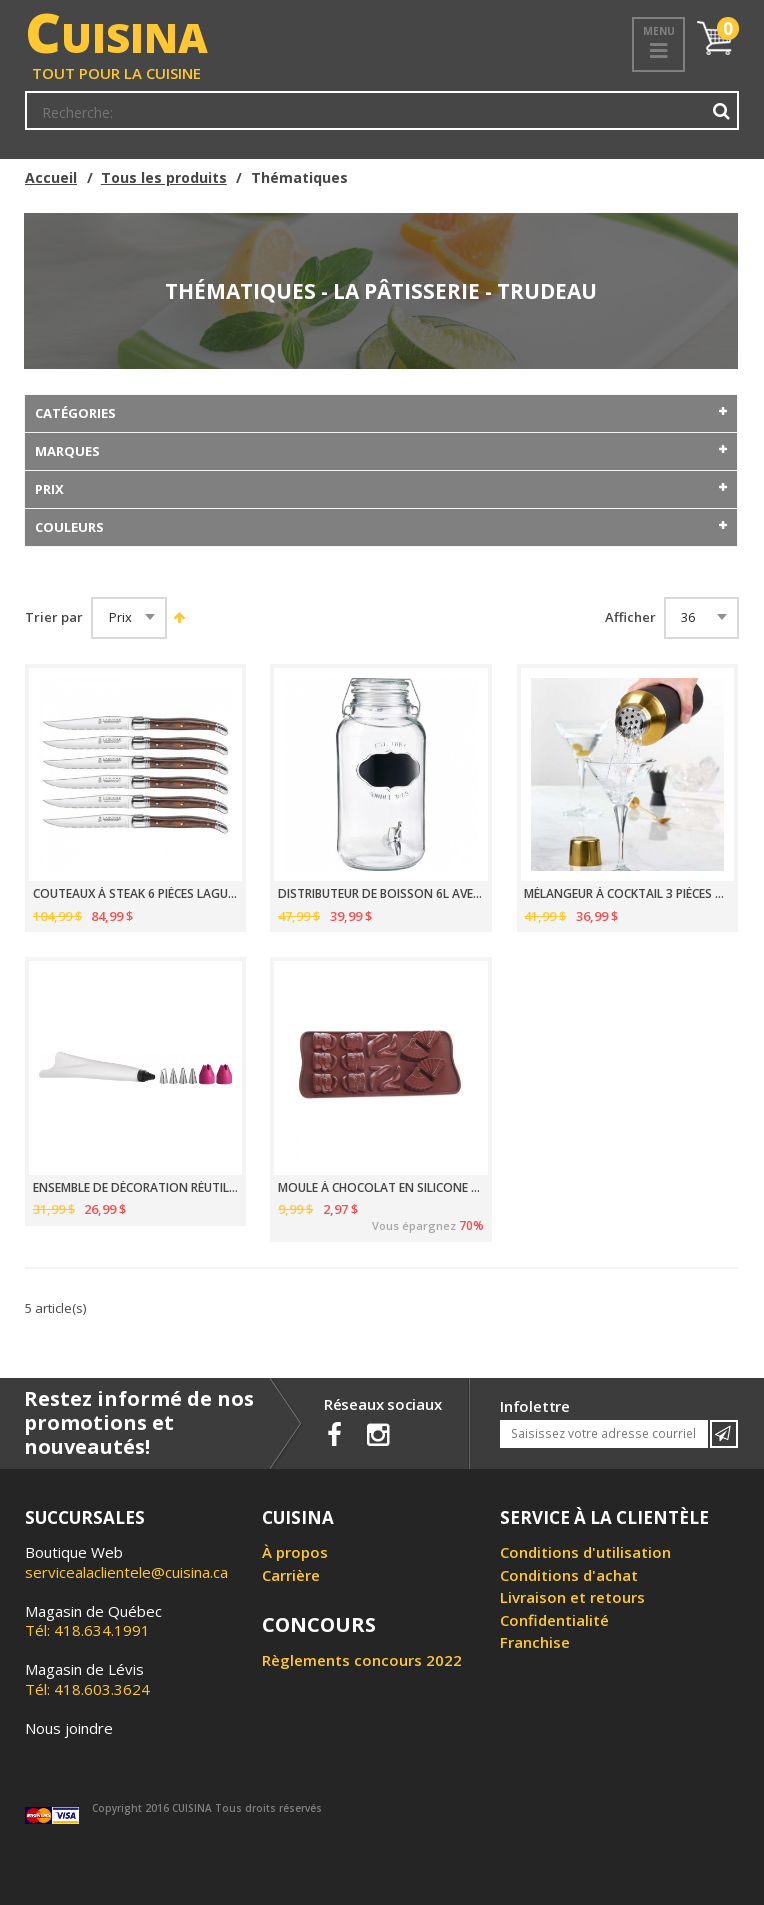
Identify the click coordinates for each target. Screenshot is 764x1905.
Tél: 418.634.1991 (93, 1621)
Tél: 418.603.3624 (87, 1679)
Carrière (291, 1575)
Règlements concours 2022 (362, 1660)
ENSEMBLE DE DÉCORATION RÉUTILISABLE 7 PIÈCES (136, 1188)
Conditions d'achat (569, 1575)
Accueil (51, 177)
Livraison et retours (572, 1597)
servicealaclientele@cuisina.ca (126, 1572)
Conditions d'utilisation (585, 1552)
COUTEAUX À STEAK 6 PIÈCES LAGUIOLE (136, 894)
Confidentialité (554, 1620)
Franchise (535, 1642)
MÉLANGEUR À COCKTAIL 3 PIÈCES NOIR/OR (627, 894)
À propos (295, 1552)
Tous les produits (164, 177)
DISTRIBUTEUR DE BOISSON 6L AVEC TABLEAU (381, 894)
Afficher (630, 617)
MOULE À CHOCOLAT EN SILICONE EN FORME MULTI (381, 1188)
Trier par (54, 617)
